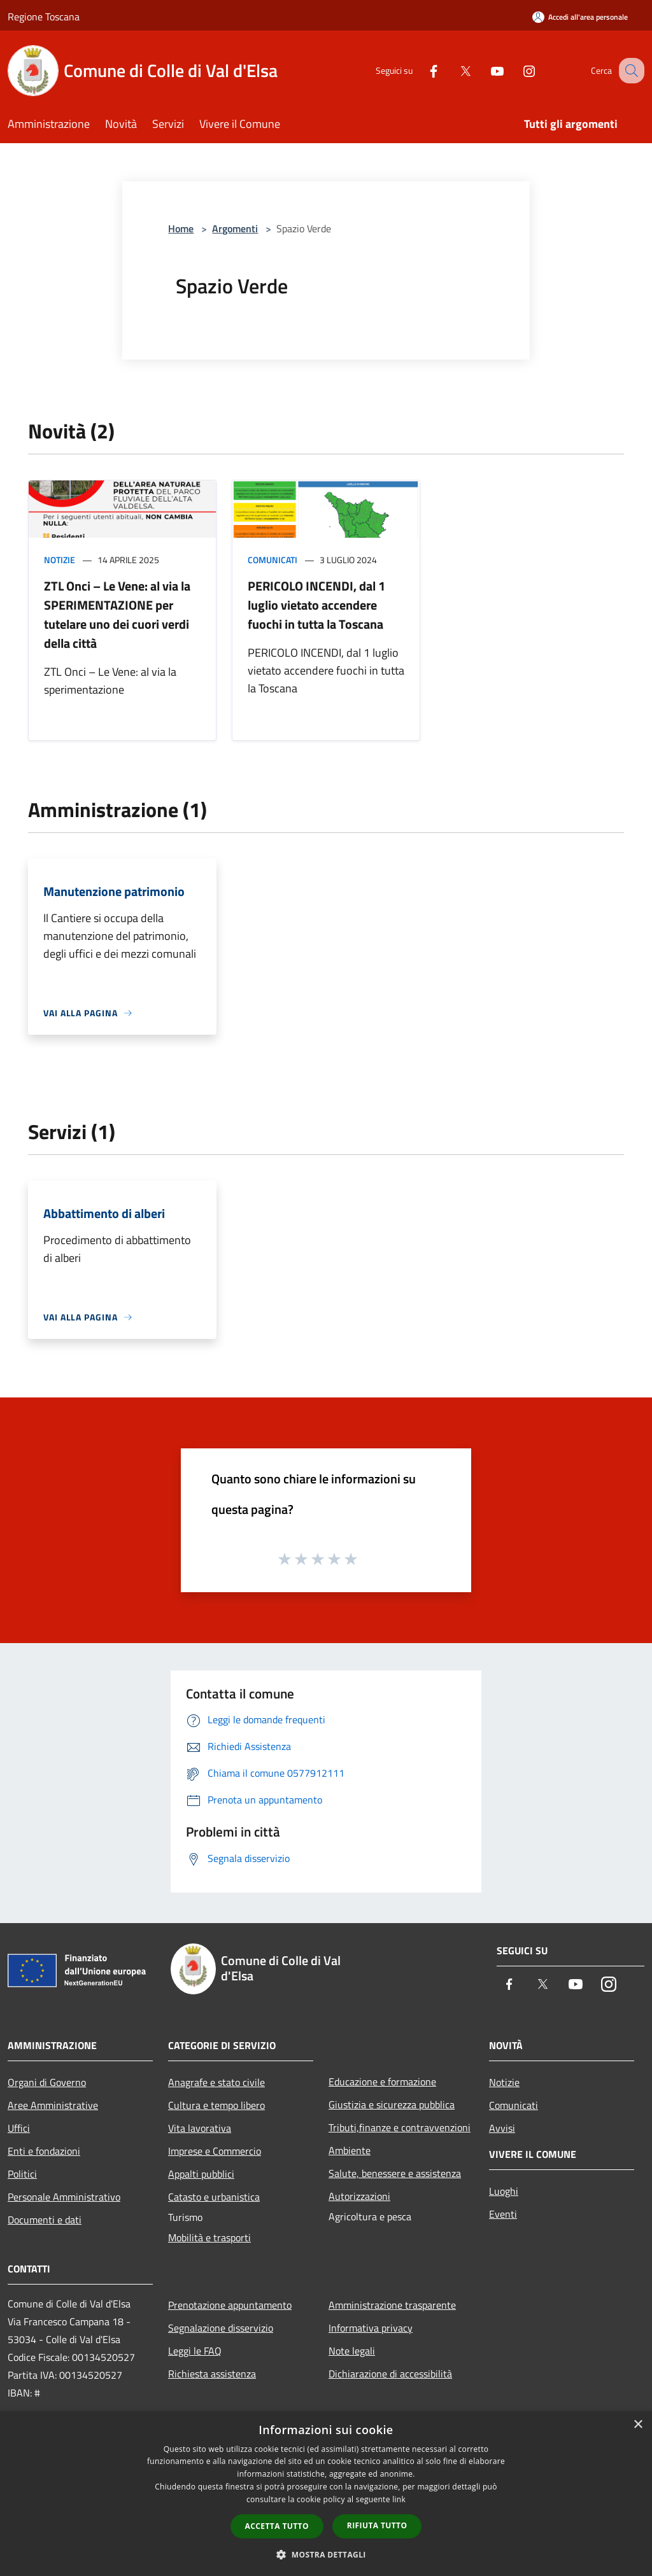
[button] (326, 2554)
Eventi (503, 2214)
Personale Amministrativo (64, 2196)
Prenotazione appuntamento (230, 2305)
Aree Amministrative (53, 2105)
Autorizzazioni (359, 2196)
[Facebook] (420, 70)
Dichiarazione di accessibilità (390, 2373)
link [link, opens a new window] (399, 2499)
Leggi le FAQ (195, 2350)
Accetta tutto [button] (277, 2526)
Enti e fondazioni (44, 2151)
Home (181, 228)
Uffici (19, 2128)
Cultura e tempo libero (216, 2105)
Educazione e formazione (382, 2081)
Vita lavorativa (199, 2128)
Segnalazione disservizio (220, 2327)
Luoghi (503, 2191)
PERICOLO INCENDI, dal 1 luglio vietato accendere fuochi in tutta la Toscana (316, 605)
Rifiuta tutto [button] (377, 2525)
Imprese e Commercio (214, 2151)
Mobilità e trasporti (209, 2237)
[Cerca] (629, 70)
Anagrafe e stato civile (216, 2082)
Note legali (352, 2350)
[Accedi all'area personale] (580, 17)
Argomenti (235, 228)
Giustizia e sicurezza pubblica (392, 2104)
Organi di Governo (47, 2082)
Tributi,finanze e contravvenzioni (400, 2127)
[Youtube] (484, 70)
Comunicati (272, 559)
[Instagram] (515, 70)
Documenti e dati (45, 2219)
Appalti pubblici (201, 2173)
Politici (22, 2173)
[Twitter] (452, 70)
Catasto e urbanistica (214, 2196)
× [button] (637, 2425)
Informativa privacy (371, 2327)
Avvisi (502, 2128)
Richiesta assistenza (212, 2373)
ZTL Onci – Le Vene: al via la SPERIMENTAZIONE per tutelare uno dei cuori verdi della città (117, 614)
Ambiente (350, 2150)
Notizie (59, 559)
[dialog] (326, 2493)
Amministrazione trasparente (392, 2305)
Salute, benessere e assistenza (395, 2173)
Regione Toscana (44, 16)
